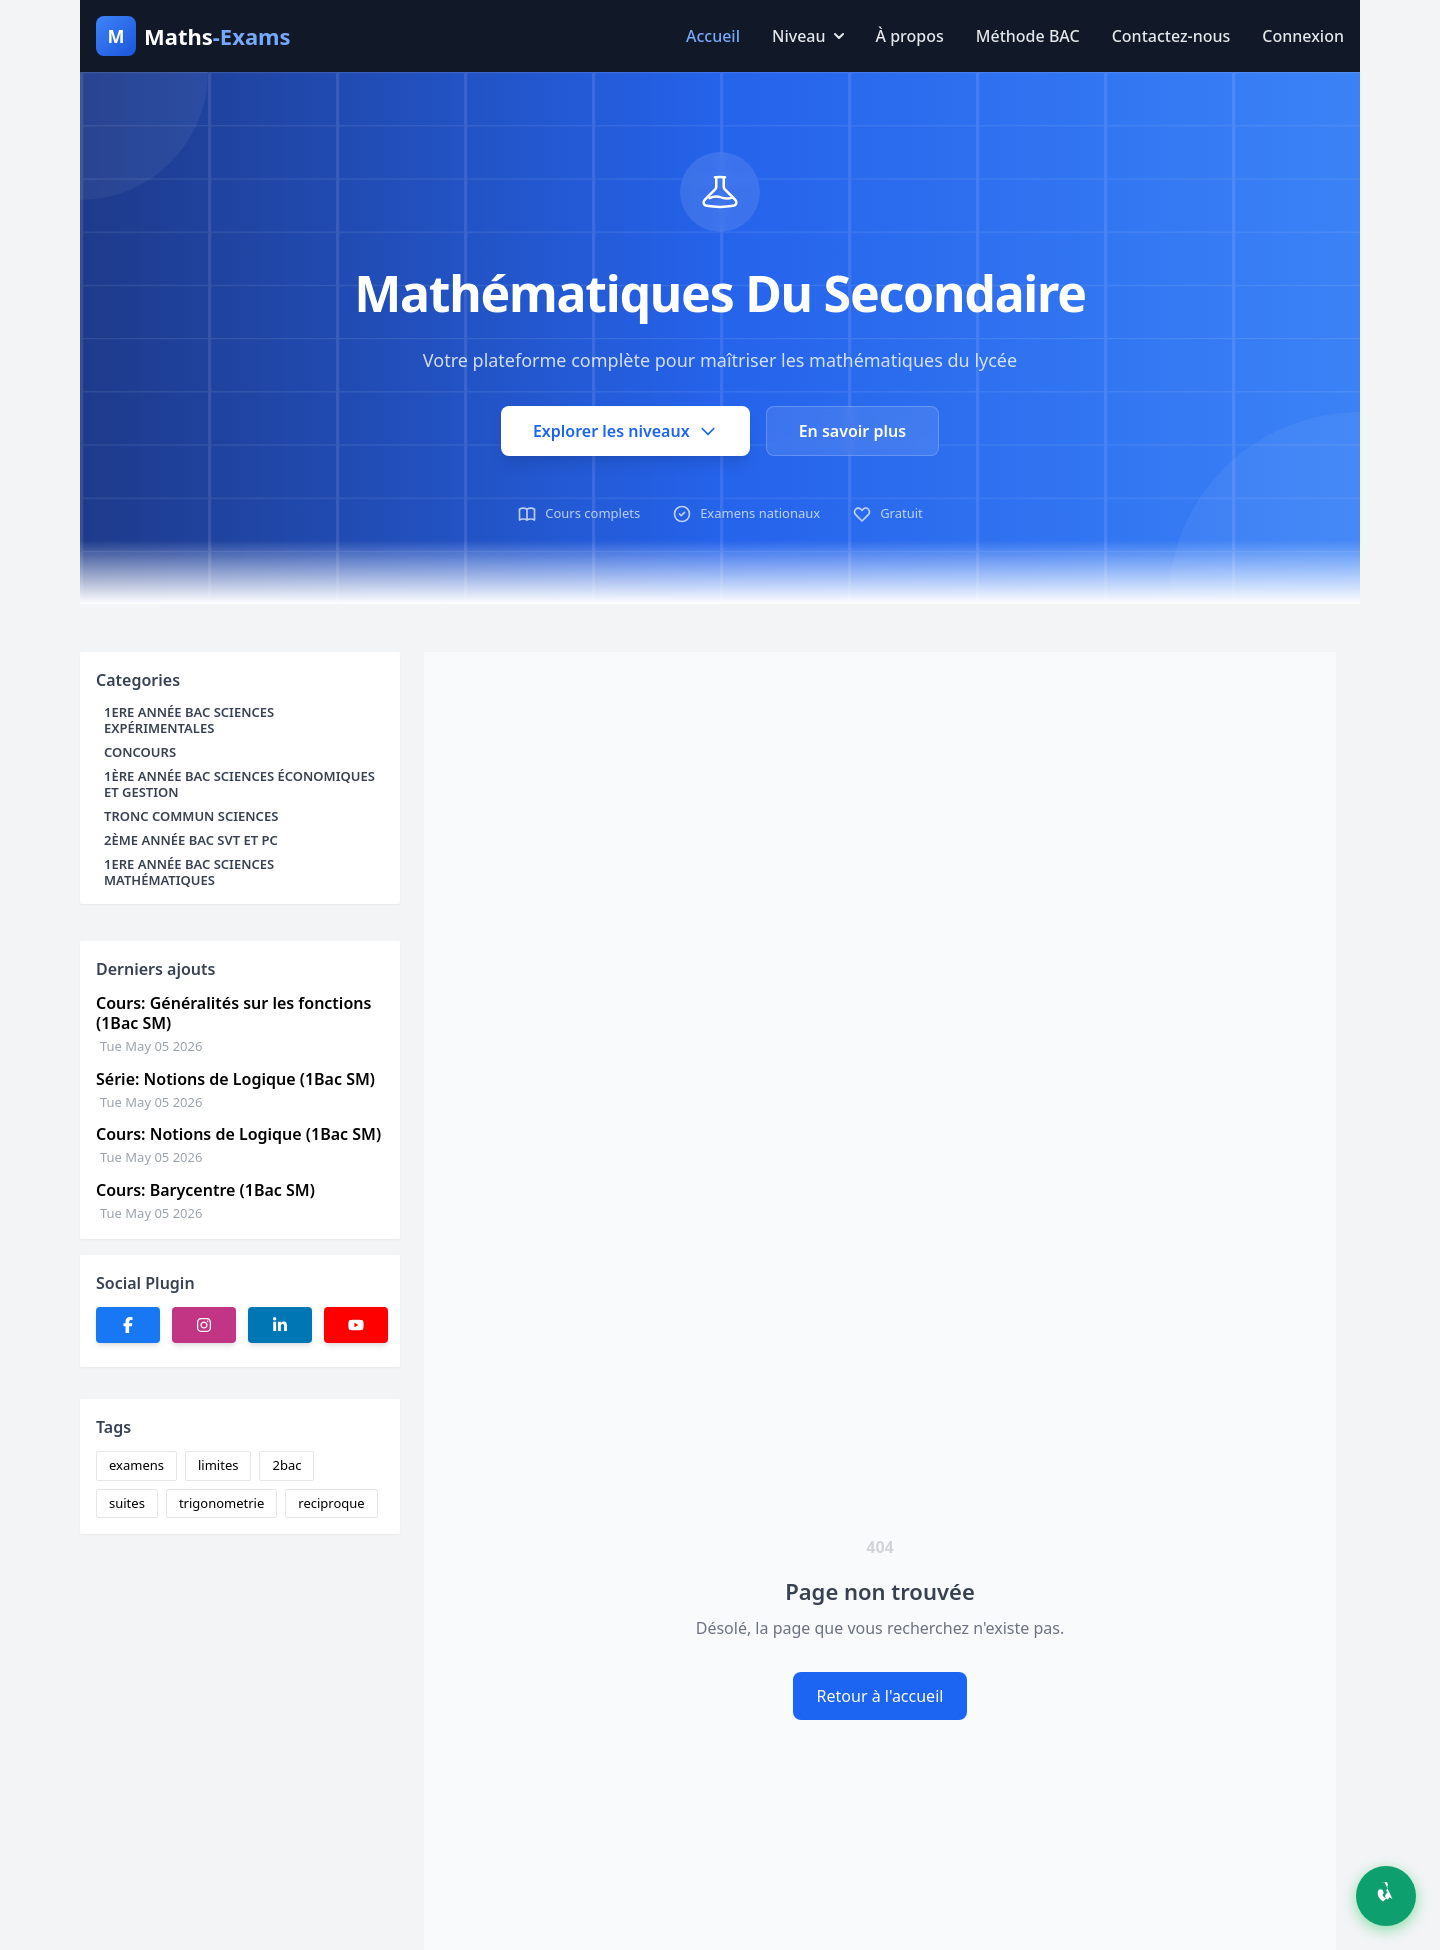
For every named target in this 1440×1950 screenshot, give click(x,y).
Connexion (1303, 36)
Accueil (713, 36)
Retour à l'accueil (880, 1696)
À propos (910, 36)
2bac (286, 1465)
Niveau (808, 36)
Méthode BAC (1028, 36)
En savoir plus (852, 431)
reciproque (331, 1503)
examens (136, 1465)
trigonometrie (221, 1503)
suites (127, 1503)
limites (218, 1465)
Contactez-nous (1171, 36)
